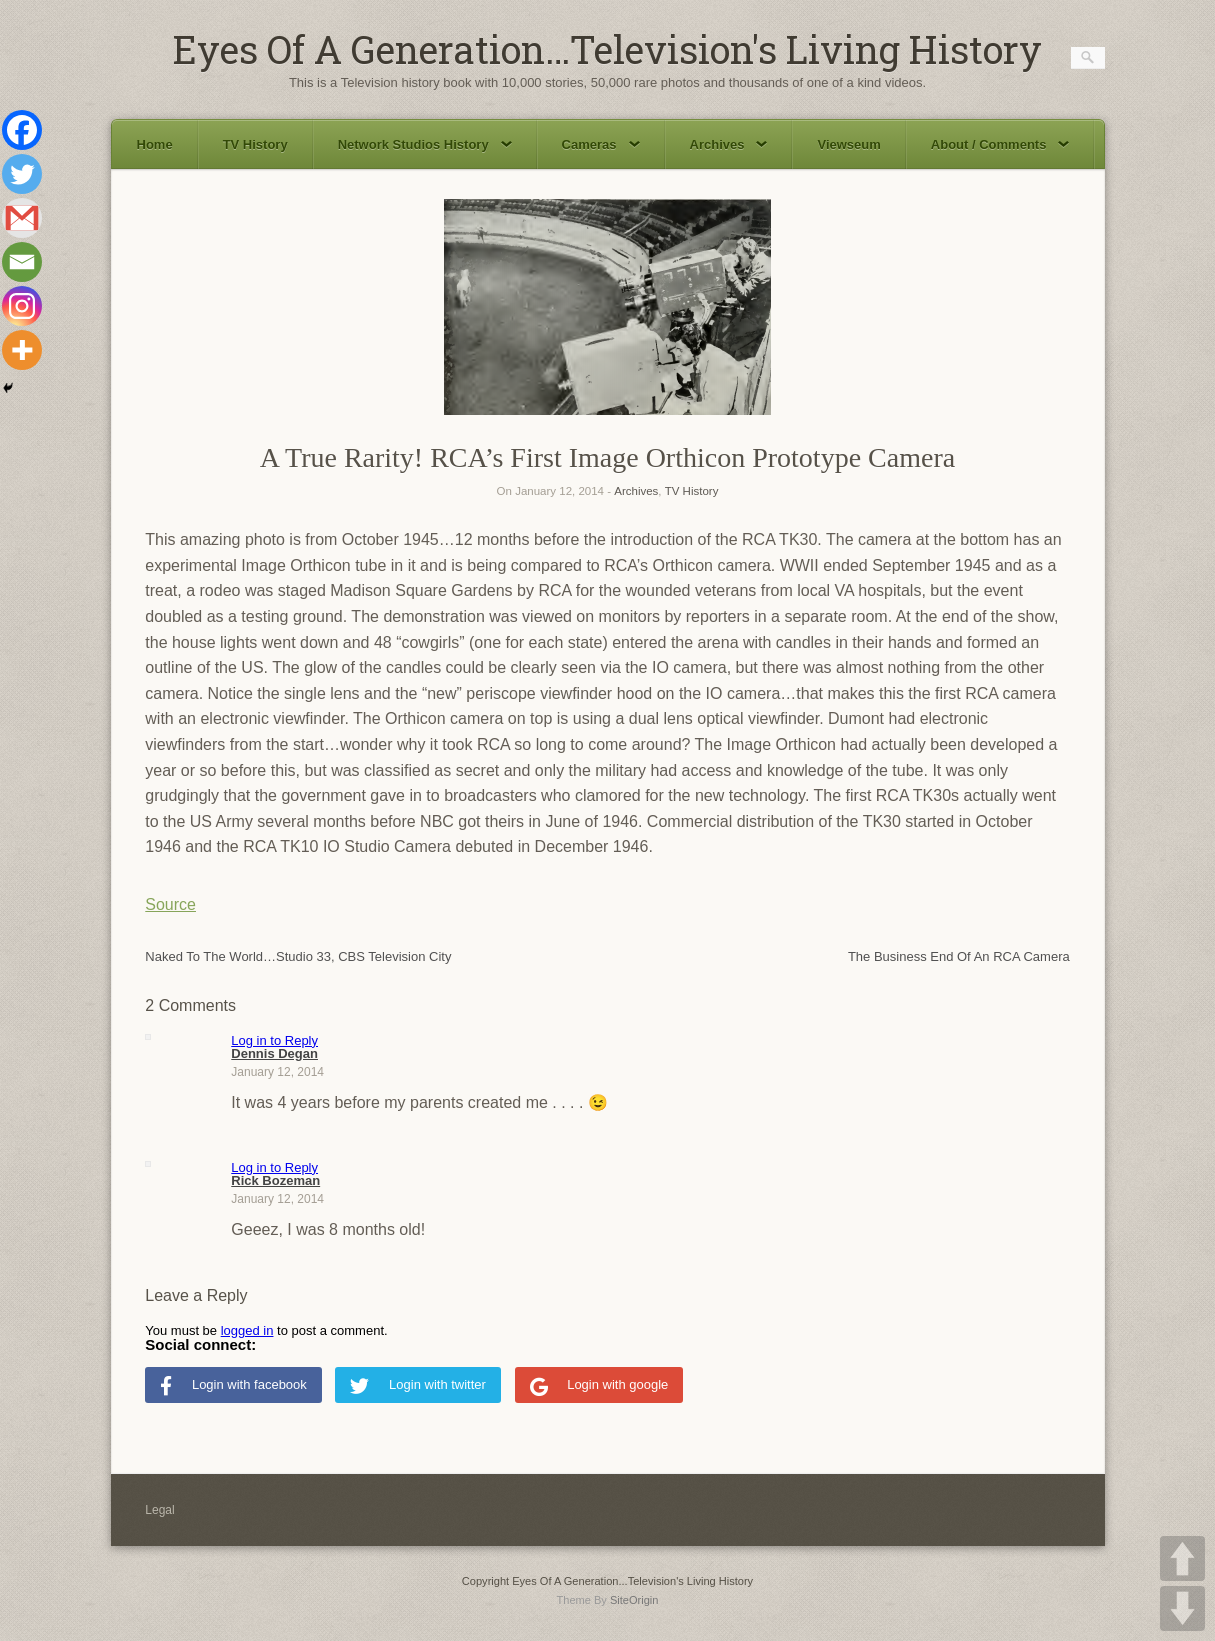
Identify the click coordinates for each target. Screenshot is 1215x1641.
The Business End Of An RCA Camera (959, 956)
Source (170, 904)
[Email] (22, 262)
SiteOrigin (634, 1600)
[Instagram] (22, 306)
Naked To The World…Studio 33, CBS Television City (298, 956)
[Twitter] (22, 174)
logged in (247, 1330)
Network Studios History (425, 144)
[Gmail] (22, 218)
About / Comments (1000, 144)
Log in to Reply (274, 1040)
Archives (729, 144)
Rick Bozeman (275, 1180)
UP (1182, 1558)
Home (155, 144)
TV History (255, 144)
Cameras (601, 144)
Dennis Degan (274, 1053)
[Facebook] (22, 130)
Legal (159, 1510)
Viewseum (848, 144)
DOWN (1182, 1608)
